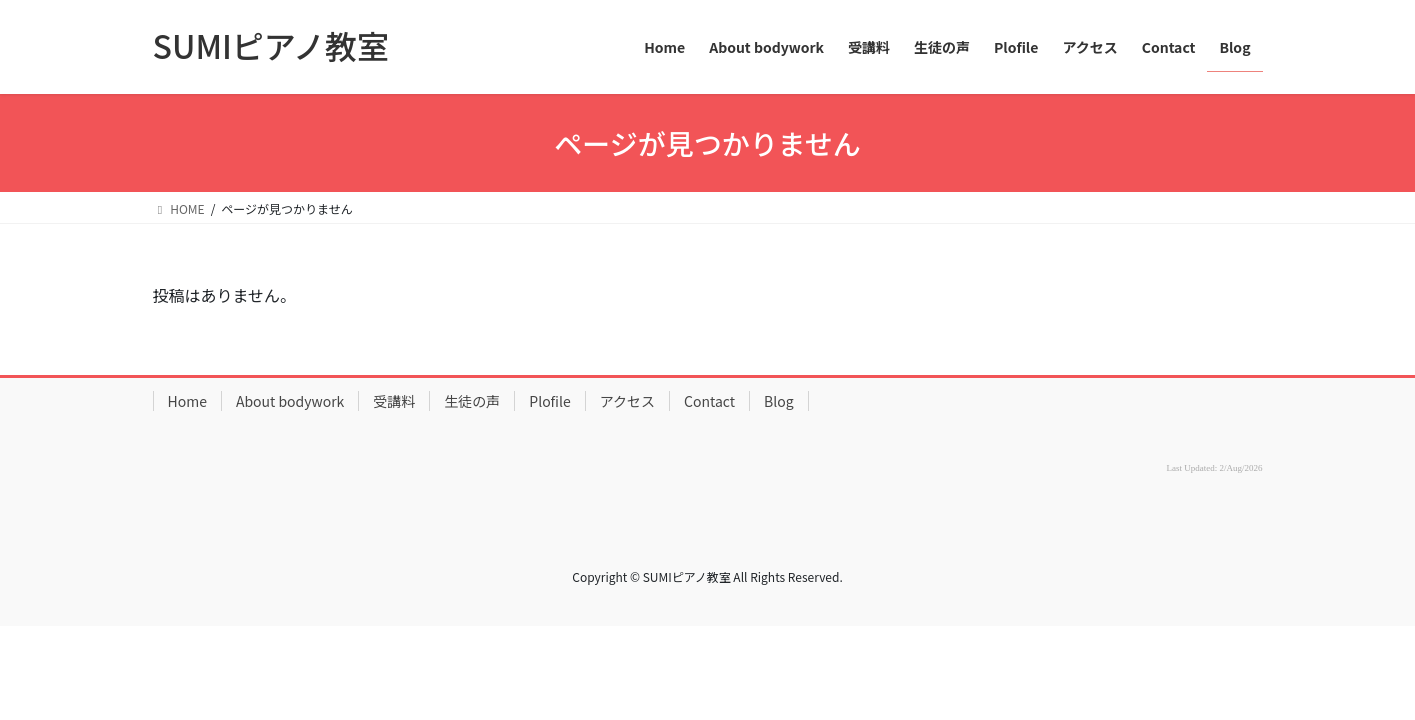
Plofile (549, 401)
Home (187, 401)
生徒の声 (472, 401)
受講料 (394, 401)
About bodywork (290, 401)
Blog (779, 401)
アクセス (627, 401)
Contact (709, 401)
